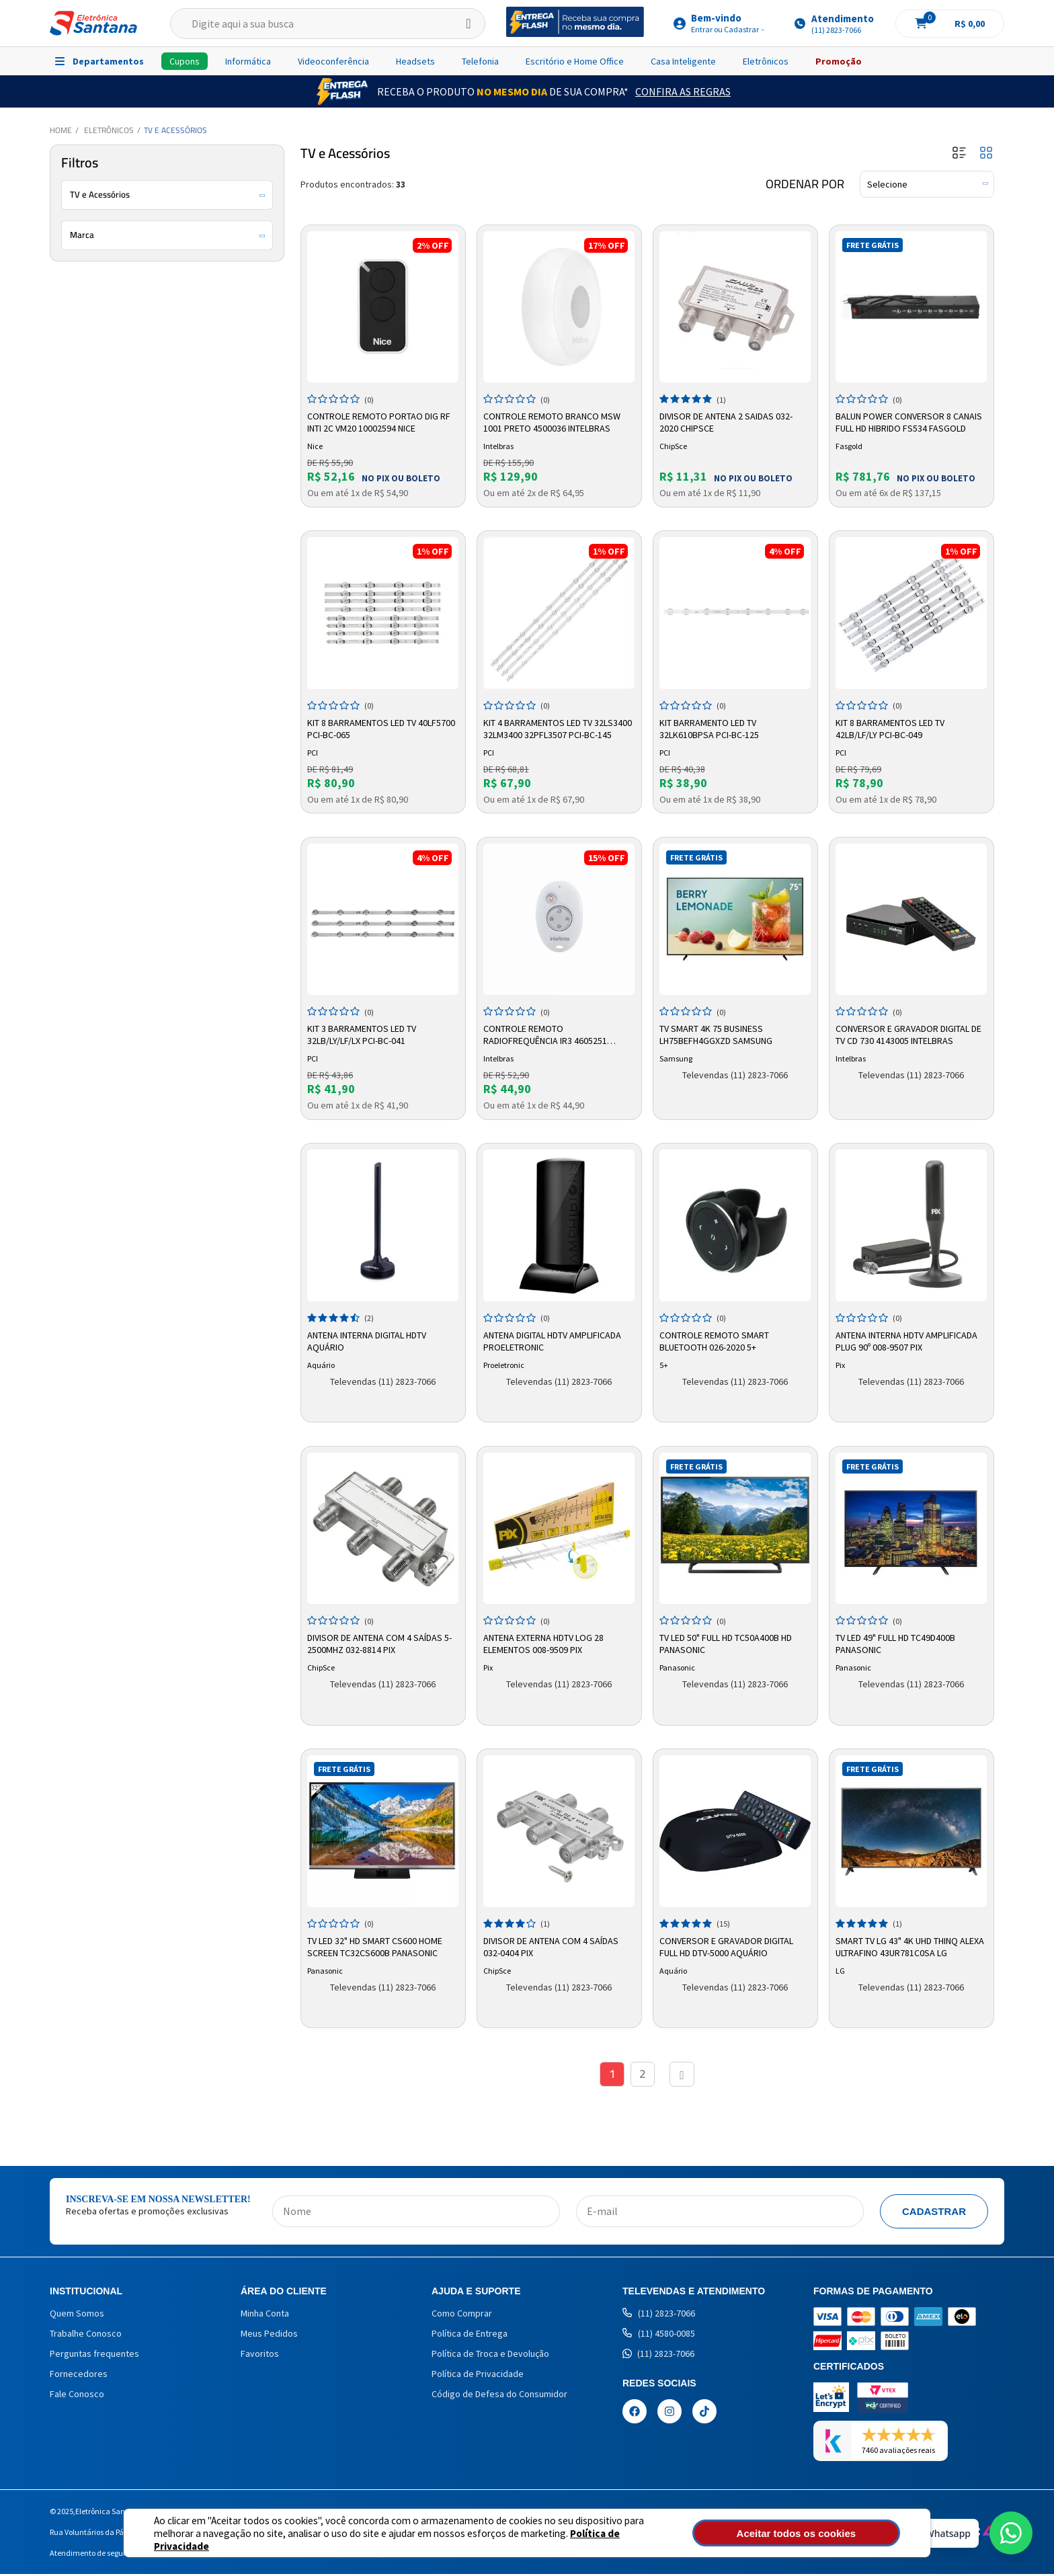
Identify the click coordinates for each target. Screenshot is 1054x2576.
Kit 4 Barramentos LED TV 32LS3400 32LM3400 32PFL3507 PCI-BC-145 (555, 727)
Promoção (838, 61)
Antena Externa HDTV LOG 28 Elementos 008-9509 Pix (545, 1642)
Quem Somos (77, 2315)
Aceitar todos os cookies (827, 2533)
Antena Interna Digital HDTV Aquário (368, 1339)
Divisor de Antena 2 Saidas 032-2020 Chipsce (728, 421)
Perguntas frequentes (94, 2355)
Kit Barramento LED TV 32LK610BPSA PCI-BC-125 (711, 727)
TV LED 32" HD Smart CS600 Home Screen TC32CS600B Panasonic (376, 1945)
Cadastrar (934, 2213)
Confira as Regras (683, 91)
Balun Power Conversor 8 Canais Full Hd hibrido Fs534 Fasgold (911, 421)
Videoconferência (333, 61)
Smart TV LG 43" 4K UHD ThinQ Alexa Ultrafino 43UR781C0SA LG (906, 1945)
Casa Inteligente (683, 61)
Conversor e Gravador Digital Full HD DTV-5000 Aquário (728, 1945)
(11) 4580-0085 (658, 2335)
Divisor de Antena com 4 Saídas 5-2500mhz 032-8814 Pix (381, 1642)
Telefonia (480, 61)
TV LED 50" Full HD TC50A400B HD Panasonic (727, 1642)
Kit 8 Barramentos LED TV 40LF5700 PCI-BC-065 (383, 727)
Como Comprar (462, 2315)
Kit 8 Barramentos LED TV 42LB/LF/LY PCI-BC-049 (892, 727)
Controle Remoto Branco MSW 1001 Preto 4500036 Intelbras (553, 421)
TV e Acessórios (175, 130)
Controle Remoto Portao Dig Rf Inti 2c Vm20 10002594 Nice (380, 421)
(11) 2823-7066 (658, 2315)
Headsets (415, 61)
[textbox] (327, 23)
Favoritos (260, 2355)
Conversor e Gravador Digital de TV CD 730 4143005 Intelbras (910, 1033)
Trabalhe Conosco (86, 2335)
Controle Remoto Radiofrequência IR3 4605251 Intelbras (547, 1034)
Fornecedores (79, 2376)
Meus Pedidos (269, 2335)
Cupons (184, 61)
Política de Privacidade (574, 2539)
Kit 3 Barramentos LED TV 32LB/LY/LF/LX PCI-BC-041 (363, 1033)
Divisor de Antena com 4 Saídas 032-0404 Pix (552, 1945)
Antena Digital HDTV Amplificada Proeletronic (554, 1339)
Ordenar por (805, 184)
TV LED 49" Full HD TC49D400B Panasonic (897, 1642)
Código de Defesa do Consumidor (499, 2396)
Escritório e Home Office (575, 61)
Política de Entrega (470, 2335)
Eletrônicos (765, 61)
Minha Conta (265, 2315)
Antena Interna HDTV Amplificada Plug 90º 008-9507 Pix (908, 1339)
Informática (248, 61)
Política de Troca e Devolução (490, 2355)
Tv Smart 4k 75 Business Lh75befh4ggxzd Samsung (717, 1033)
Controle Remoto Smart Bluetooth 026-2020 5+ (716, 1339)
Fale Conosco (77, 2396)
